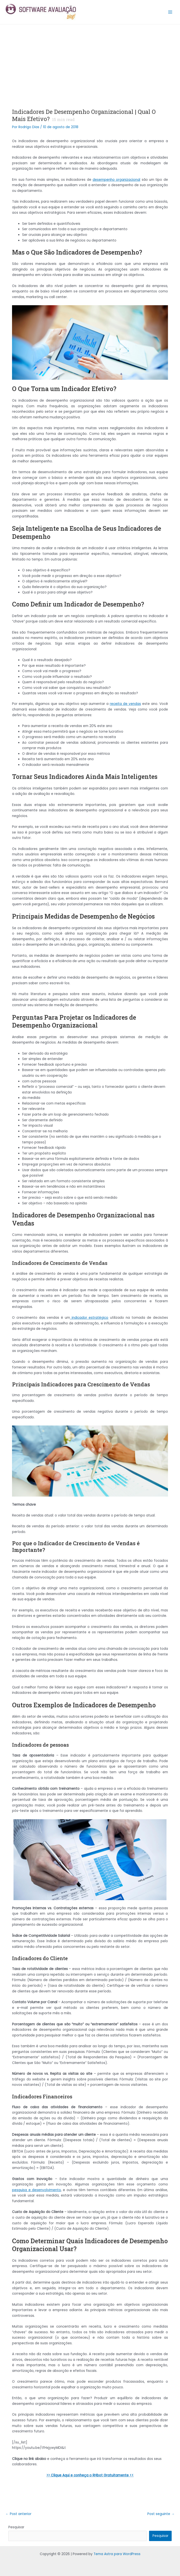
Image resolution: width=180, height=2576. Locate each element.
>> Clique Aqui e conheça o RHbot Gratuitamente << (90, 2475)
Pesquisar (16, 2527)
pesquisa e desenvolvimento (36, 2190)
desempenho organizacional (116, 179)
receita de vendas (125, 703)
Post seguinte (161, 2514)
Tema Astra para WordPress (117, 2554)
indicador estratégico (89, 1317)
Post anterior (18, 2514)
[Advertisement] (90, 61)
